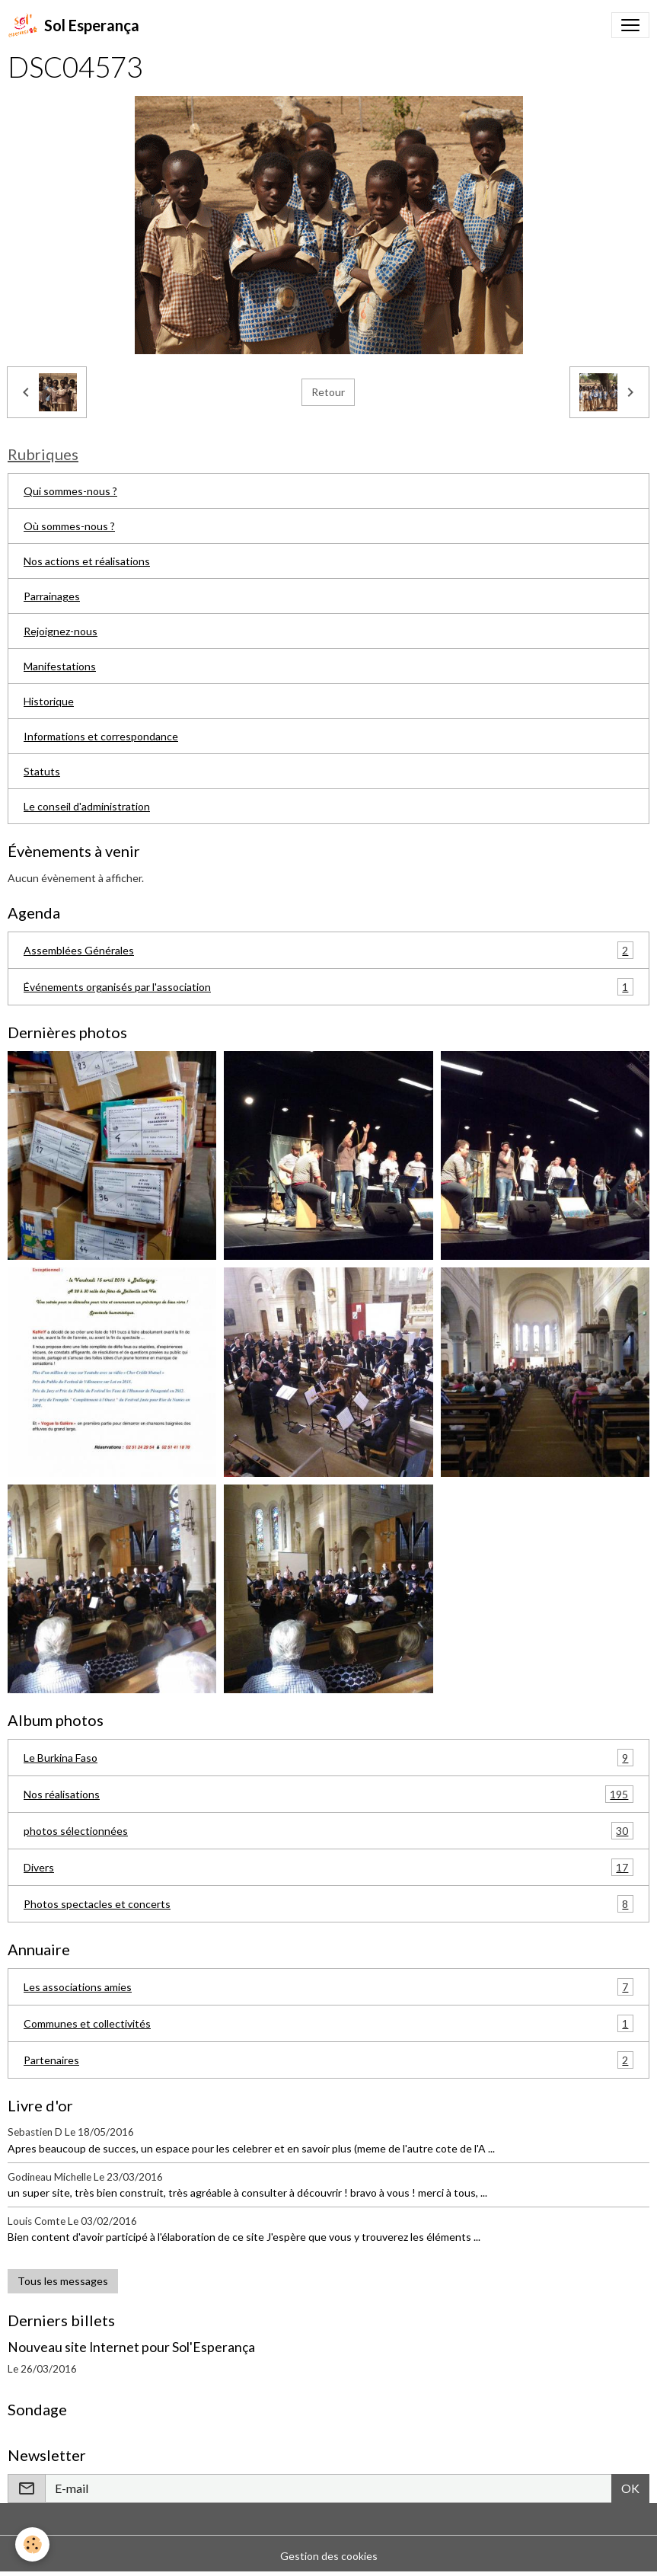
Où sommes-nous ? (69, 525)
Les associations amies (328, 1987)
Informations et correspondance (101, 736)
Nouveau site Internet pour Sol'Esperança (131, 2347)
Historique (49, 701)
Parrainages (52, 596)
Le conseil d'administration (87, 806)
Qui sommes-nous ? (70, 490)
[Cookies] (32, 2544)
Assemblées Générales (328, 950)
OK (630, 2488)
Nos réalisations (328, 1794)
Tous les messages (63, 2280)
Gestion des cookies (329, 2555)
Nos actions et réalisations (87, 561)
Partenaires (328, 2060)
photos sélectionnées (328, 1830)
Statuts (42, 771)
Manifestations (60, 666)
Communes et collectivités (328, 2023)
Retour (328, 391)
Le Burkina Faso (328, 1757)
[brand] (73, 25)
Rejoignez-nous (60, 631)
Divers (328, 1867)
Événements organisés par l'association (328, 987)
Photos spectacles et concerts (328, 1904)
